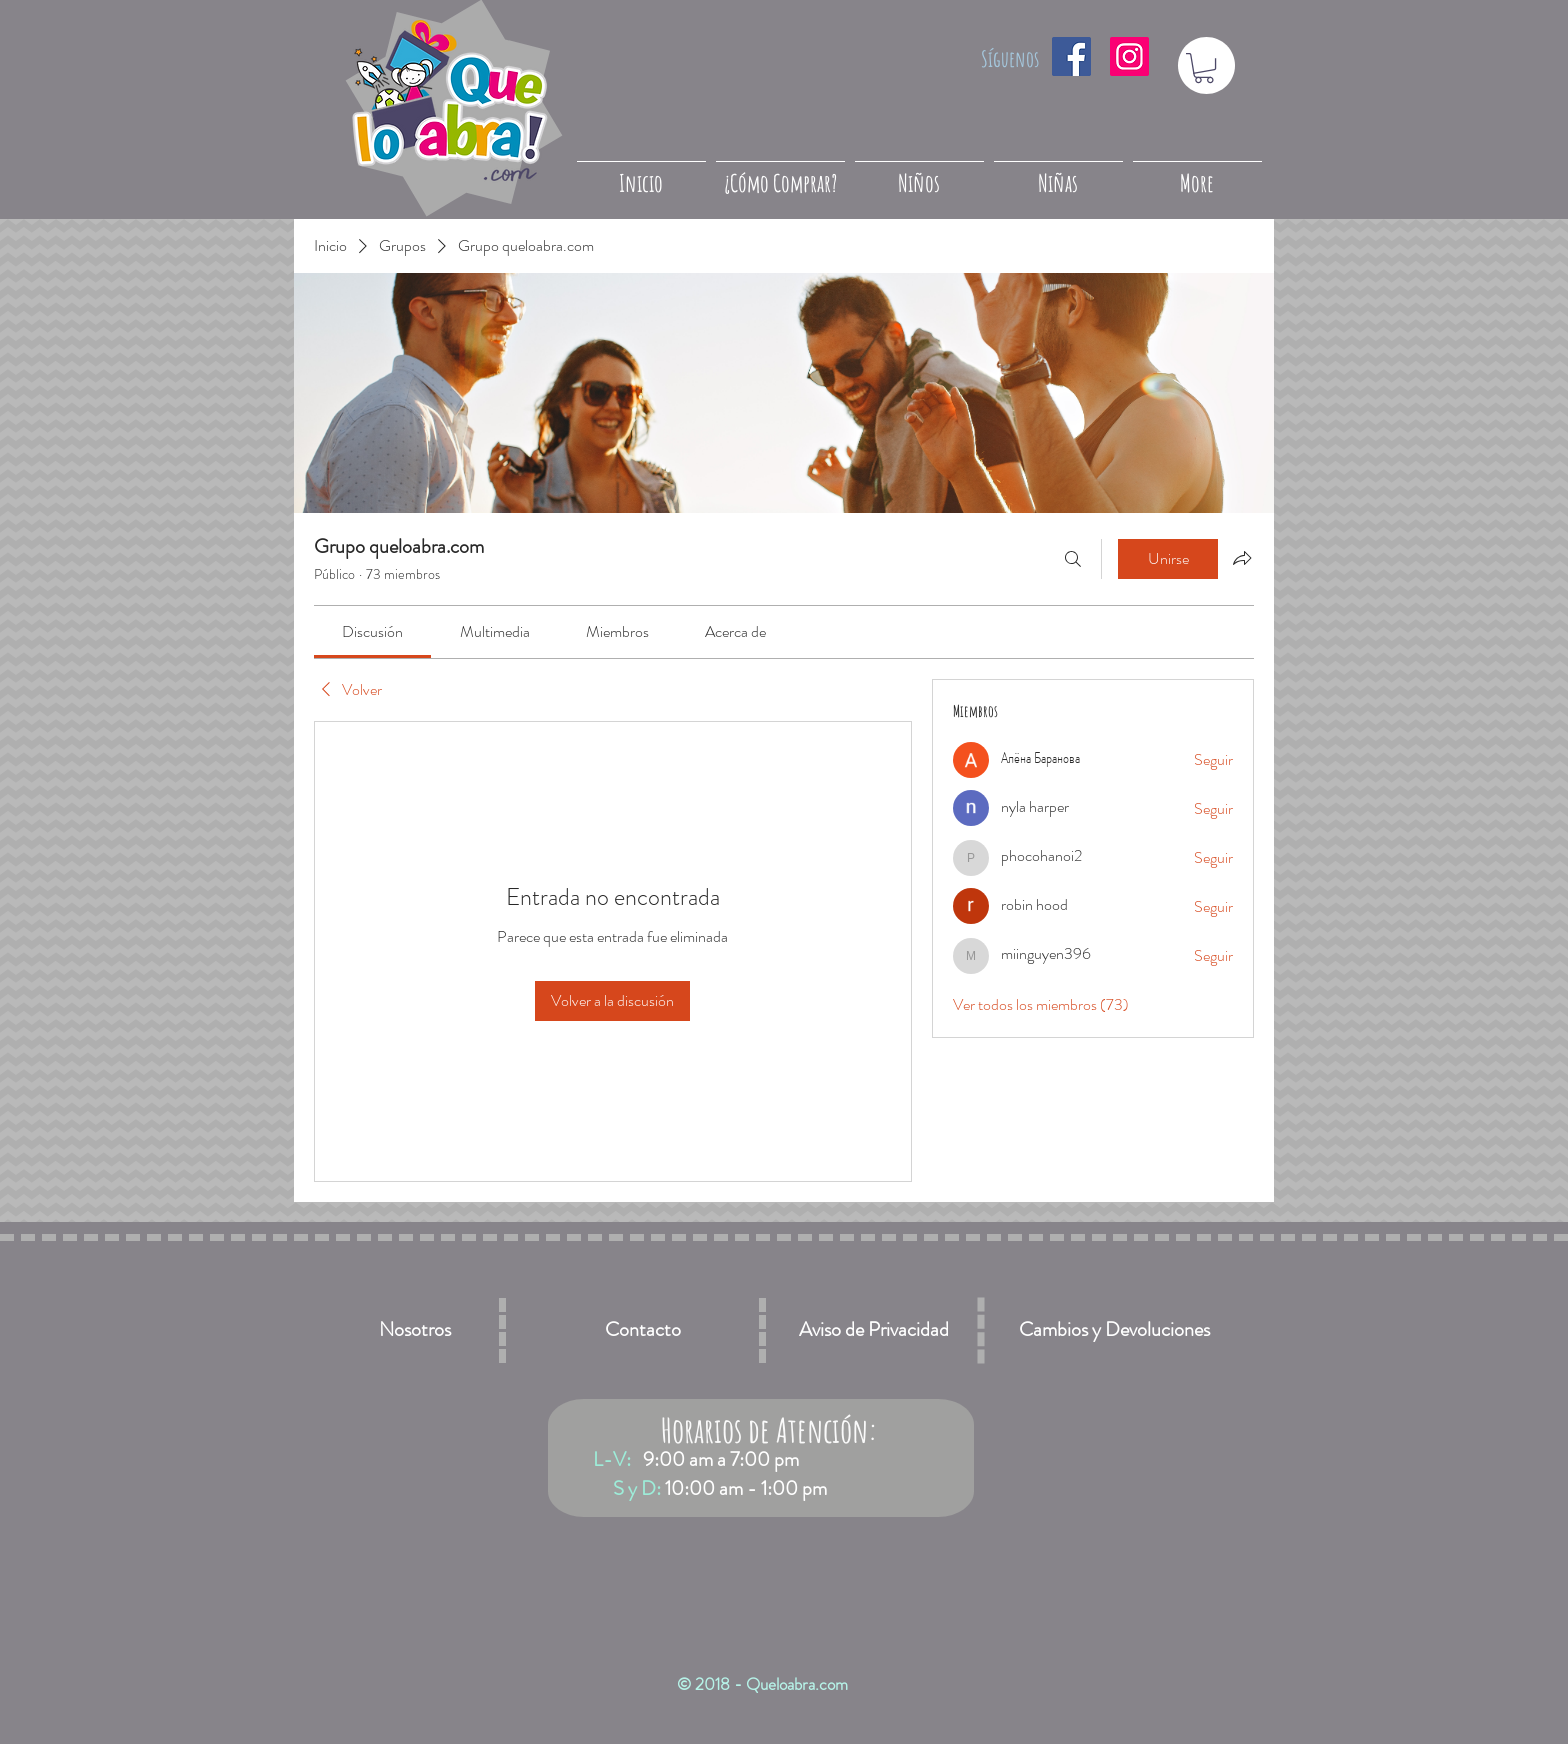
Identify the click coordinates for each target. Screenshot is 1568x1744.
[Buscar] (1073, 559)
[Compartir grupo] (1242, 558)
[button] (1204, 68)
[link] (372, 631)
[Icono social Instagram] (1129, 56)
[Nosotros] (415, 1330)
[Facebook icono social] (1071, 56)
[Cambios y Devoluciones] (1114, 1330)
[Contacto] (643, 1330)
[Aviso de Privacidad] (874, 1330)
